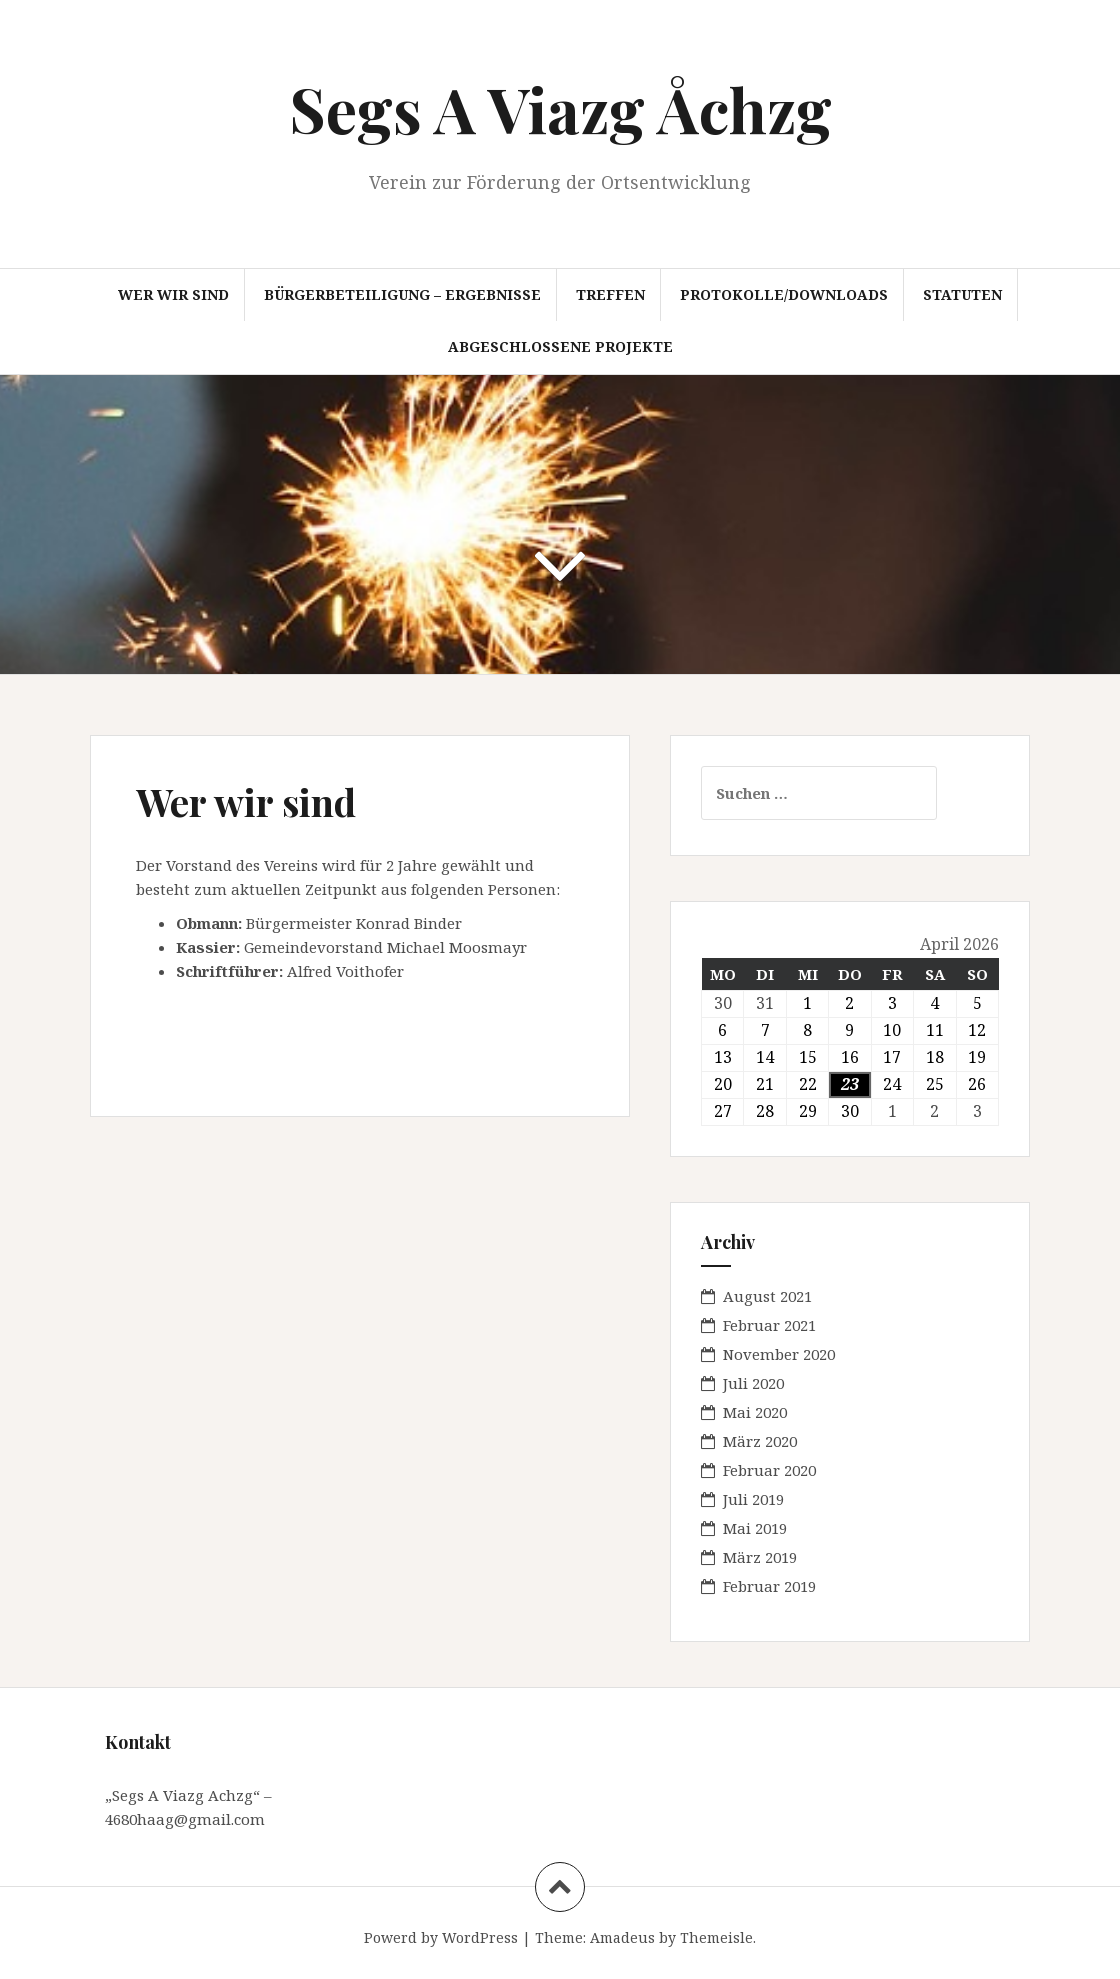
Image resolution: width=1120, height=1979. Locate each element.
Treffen (610, 294)
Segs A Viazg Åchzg (560, 108)
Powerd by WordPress (441, 1937)
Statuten (962, 294)
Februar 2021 (769, 1325)
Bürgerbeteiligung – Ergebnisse (402, 294)
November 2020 (779, 1354)
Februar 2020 (769, 1470)
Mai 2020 (755, 1412)
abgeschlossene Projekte (560, 346)
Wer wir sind (173, 294)
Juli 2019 (753, 1499)
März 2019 (760, 1557)
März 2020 (760, 1441)
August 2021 (767, 1296)
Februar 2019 (769, 1586)
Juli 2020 (753, 1383)
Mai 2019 (755, 1528)
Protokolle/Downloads (784, 294)
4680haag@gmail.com (185, 1819)
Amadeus (622, 1937)
